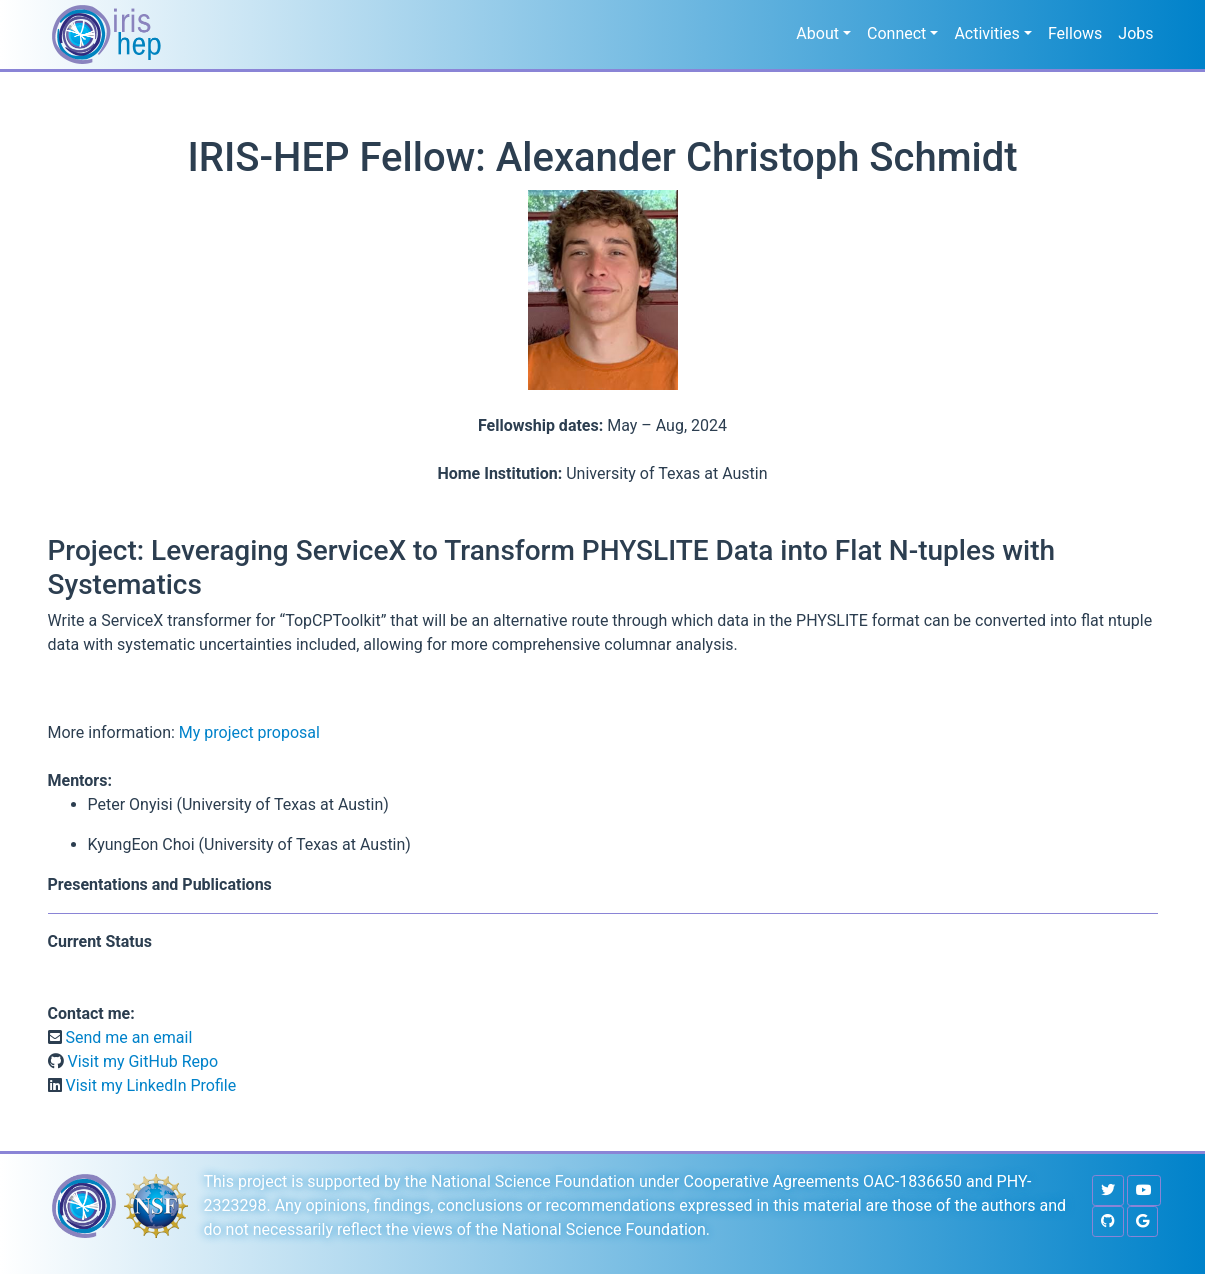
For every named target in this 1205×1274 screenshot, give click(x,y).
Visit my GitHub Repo (141, 1061)
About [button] (817, 33)
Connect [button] (896, 33)
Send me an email (127, 1037)
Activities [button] (986, 33)
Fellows (1075, 33)
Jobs (1135, 33)
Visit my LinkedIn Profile (149, 1085)
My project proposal (249, 732)
